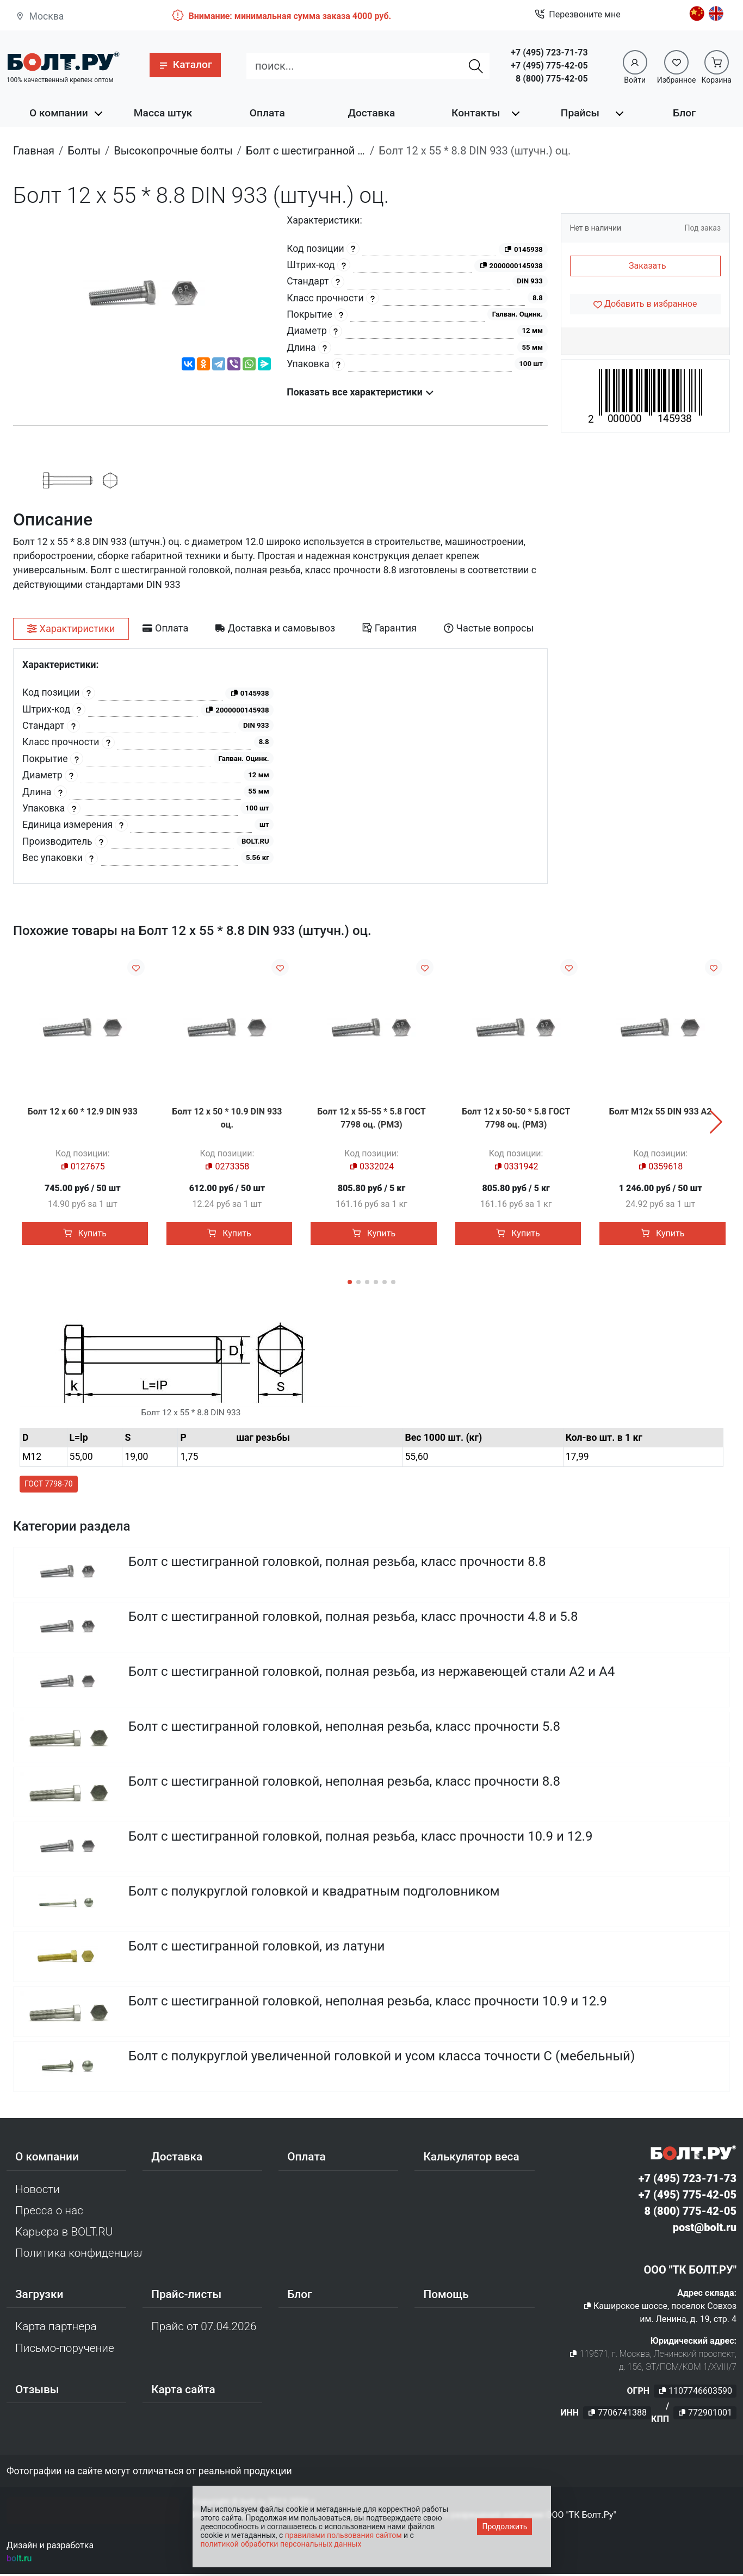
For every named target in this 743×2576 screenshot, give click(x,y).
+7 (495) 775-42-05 (549, 65)
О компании (58, 113)
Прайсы (580, 113)
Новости (37, 2190)
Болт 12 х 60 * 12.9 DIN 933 (83, 1111)
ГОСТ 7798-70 (48, 1485)
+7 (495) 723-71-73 (549, 52)
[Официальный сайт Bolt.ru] (63, 61)
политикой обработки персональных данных (281, 2544)
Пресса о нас (49, 2212)
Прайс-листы (186, 2296)
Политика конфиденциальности (79, 2255)
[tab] (71, 629)
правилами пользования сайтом (343, 2535)
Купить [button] (85, 1233)
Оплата (267, 113)
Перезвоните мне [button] (577, 14)
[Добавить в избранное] (645, 304)
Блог (684, 113)
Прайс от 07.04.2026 (203, 2328)
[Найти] (476, 66)
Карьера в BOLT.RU (64, 2233)
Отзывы (37, 2391)
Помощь (445, 2296)
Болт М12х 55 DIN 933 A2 (660, 1111)
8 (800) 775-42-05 (552, 78)
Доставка (371, 113)
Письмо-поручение (64, 2349)
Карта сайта (183, 2391)
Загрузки (39, 2296)
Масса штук (163, 113)
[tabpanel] (280, 766)
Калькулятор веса (471, 2158)
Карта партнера (56, 2328)
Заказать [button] (647, 266)
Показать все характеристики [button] (360, 392)
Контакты (475, 113)
